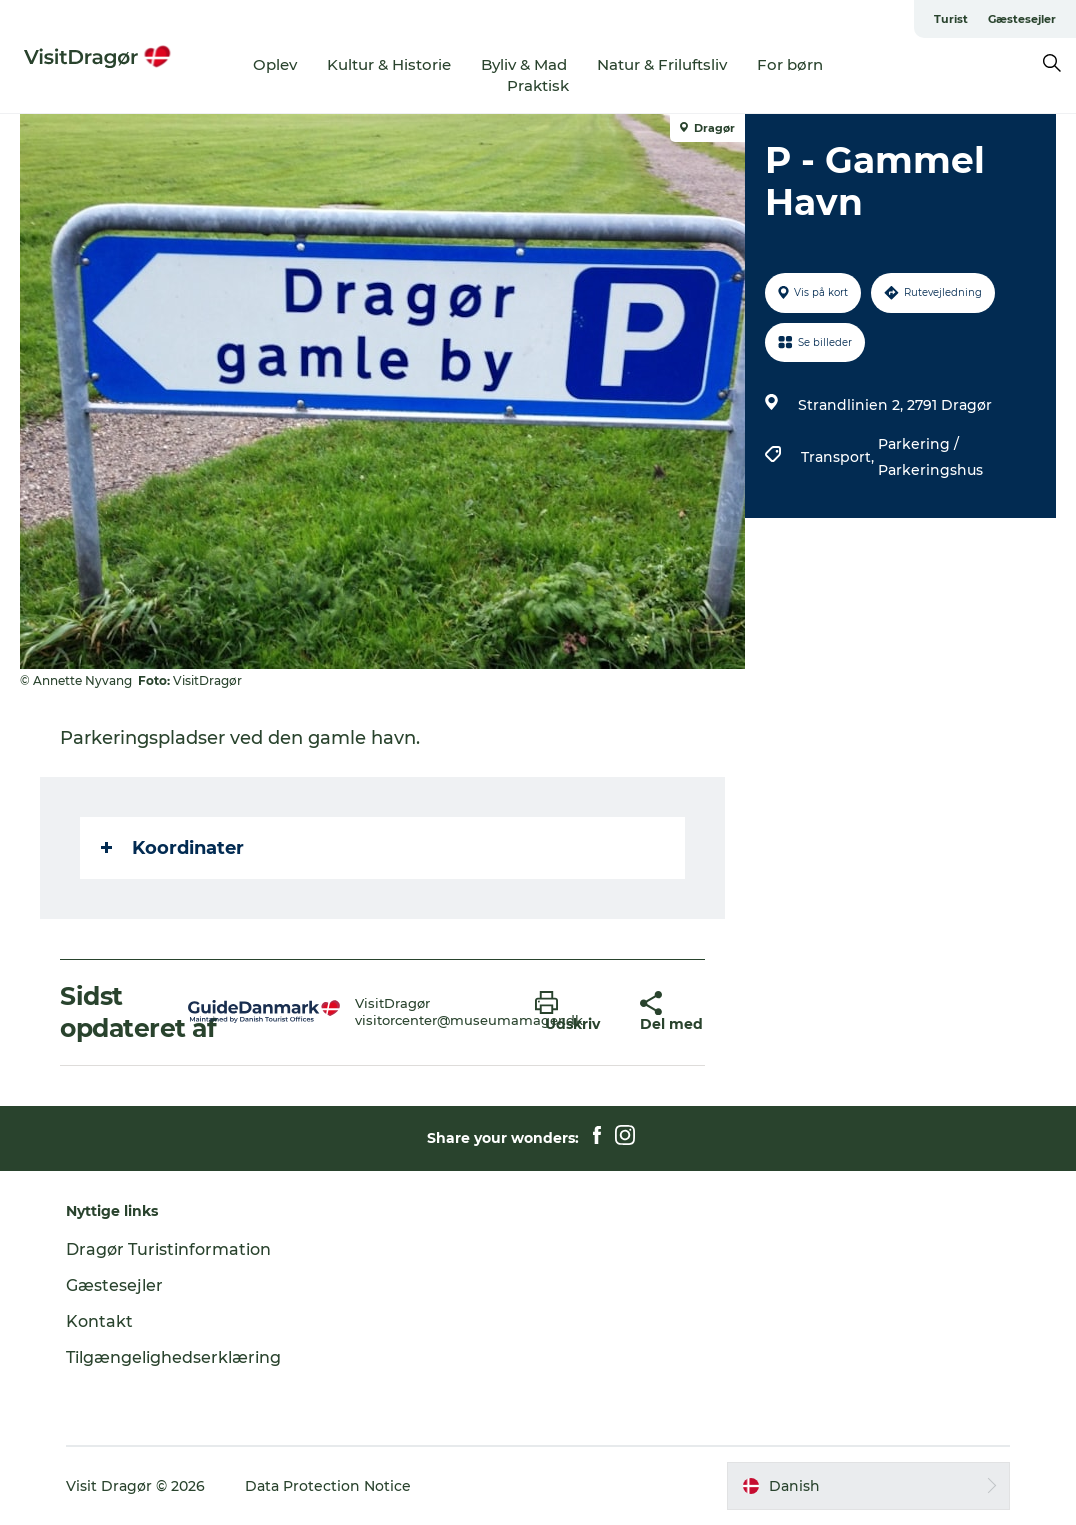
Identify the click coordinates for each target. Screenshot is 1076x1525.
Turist (951, 19)
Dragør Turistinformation (168, 1249)
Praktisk (538, 85)
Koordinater (172, 848)
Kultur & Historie (389, 64)
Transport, (839, 457)
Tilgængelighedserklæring (173, 1357)
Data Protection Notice (328, 1486)
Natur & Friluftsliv (662, 64)
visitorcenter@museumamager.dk (469, 1020)
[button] (572, 1012)
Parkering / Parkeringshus (930, 457)
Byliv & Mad (524, 64)
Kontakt (99, 1321)
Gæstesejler (1022, 19)
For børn (790, 64)
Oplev (275, 64)
